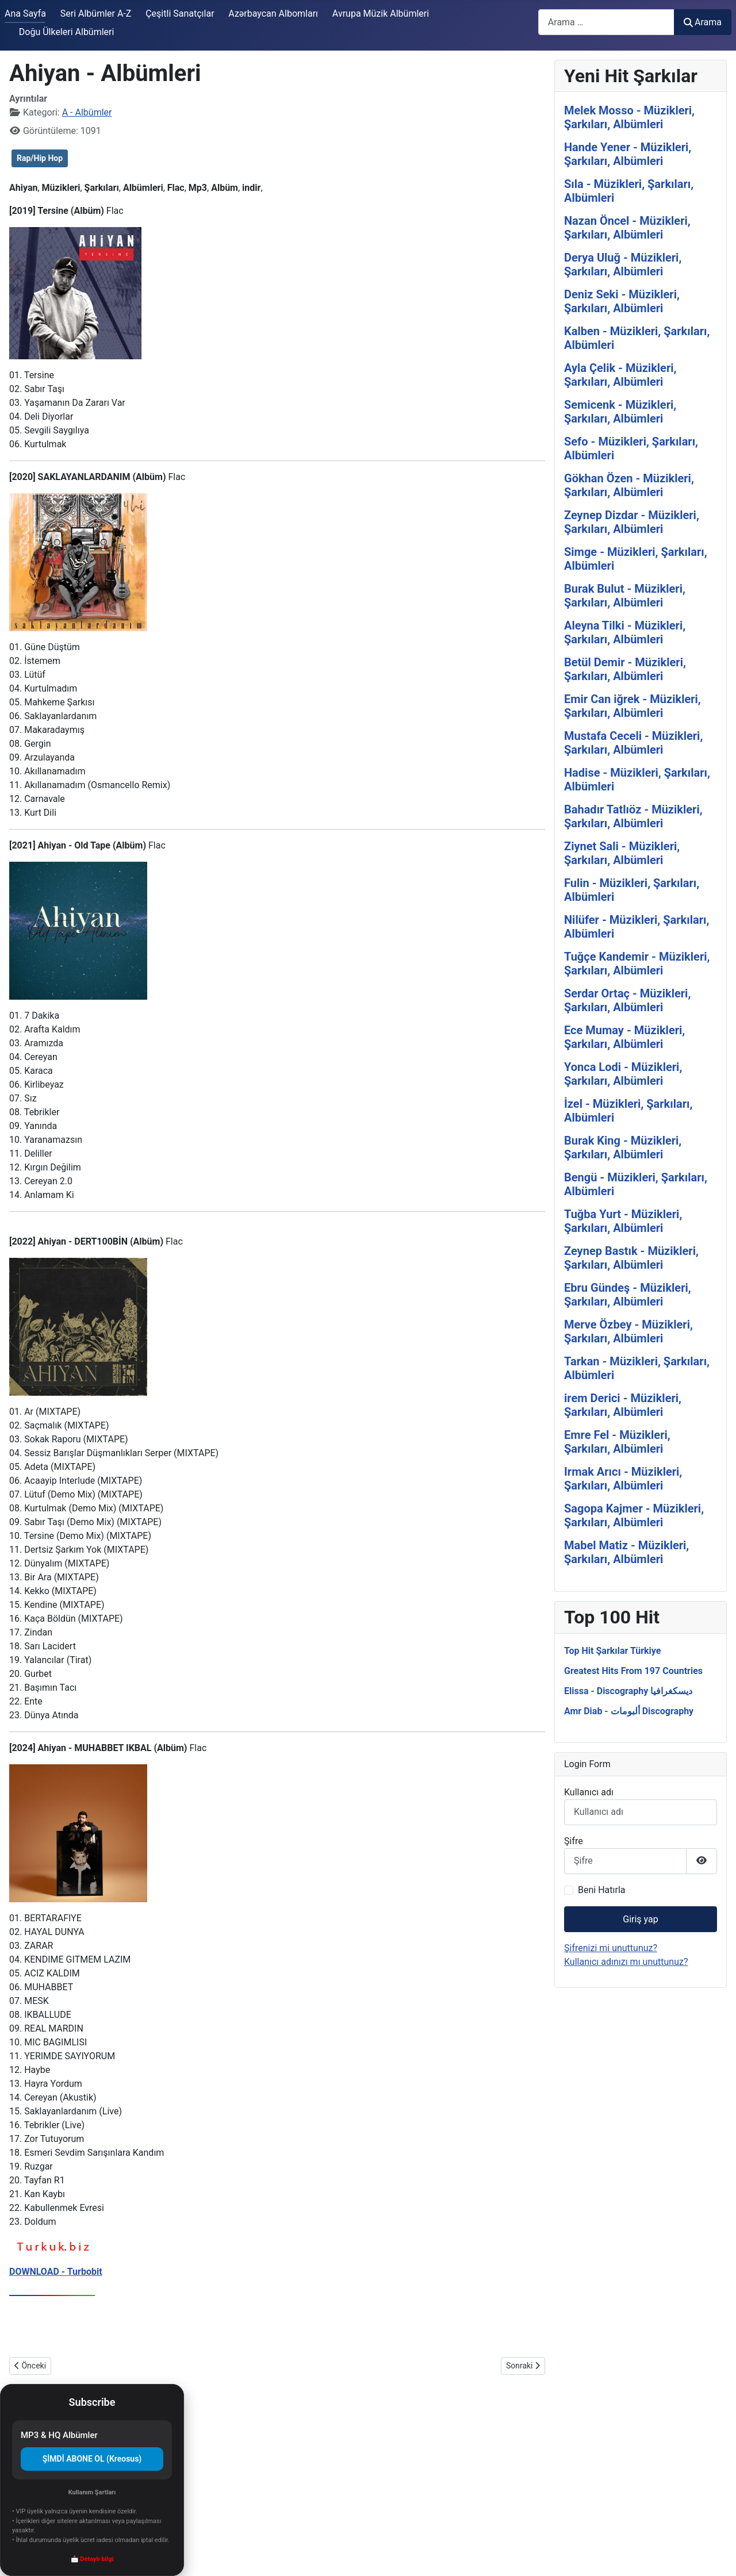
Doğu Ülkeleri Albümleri (66, 31)
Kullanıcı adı (589, 1792)
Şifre (573, 1841)
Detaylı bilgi (96, 2559)
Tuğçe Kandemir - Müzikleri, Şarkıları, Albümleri (637, 963)
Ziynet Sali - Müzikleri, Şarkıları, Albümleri (622, 853)
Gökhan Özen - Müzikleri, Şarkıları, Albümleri (629, 485)
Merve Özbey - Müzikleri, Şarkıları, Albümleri (628, 1331)
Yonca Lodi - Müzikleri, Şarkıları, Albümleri (623, 1074)
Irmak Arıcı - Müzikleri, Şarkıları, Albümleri (623, 1478)
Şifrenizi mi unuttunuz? (610, 1947)
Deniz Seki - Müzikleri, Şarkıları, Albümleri (622, 301)
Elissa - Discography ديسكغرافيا (628, 1691)
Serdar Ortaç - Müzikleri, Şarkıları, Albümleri (627, 1000)
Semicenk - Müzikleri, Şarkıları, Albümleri (620, 411)
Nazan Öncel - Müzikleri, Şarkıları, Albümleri (627, 227)
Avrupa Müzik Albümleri (380, 13)
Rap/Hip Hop (40, 158)
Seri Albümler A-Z (96, 13)
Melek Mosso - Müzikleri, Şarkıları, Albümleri (629, 117)
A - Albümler (87, 112)
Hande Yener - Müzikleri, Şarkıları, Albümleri (627, 154)
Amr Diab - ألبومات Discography (628, 1711)
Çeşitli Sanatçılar (179, 13)
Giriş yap (640, 1919)
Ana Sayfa (25, 13)
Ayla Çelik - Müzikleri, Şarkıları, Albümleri (620, 375)
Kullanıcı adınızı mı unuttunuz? (626, 1961)
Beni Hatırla (601, 1889)
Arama (703, 22)
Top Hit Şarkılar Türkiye (612, 1650)
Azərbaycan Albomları (273, 13)
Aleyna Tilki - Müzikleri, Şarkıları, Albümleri (624, 632)
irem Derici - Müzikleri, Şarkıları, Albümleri (622, 1405)
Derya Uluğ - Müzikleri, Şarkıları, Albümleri (622, 264)
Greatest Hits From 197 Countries (633, 1670)
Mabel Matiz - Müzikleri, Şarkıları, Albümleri (626, 1552)
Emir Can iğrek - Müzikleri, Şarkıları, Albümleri (632, 706)
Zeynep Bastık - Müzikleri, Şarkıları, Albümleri (631, 1258)
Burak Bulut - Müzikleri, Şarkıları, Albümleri (624, 595)
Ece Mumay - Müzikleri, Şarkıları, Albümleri (624, 1037)
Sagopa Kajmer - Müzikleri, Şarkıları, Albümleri (634, 1515)
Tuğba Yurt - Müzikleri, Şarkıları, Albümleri (623, 1221)
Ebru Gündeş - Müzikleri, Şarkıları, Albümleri (627, 1294)
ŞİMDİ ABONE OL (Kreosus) (92, 2458)
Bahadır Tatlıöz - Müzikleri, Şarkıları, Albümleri (633, 816)
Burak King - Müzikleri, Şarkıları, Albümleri (622, 1147)
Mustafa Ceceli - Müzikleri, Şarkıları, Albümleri (633, 743)
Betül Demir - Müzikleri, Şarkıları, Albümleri (625, 669)
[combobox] (606, 22)
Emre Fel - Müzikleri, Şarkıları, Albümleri (617, 1442)
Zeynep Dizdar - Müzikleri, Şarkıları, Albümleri (631, 522)
